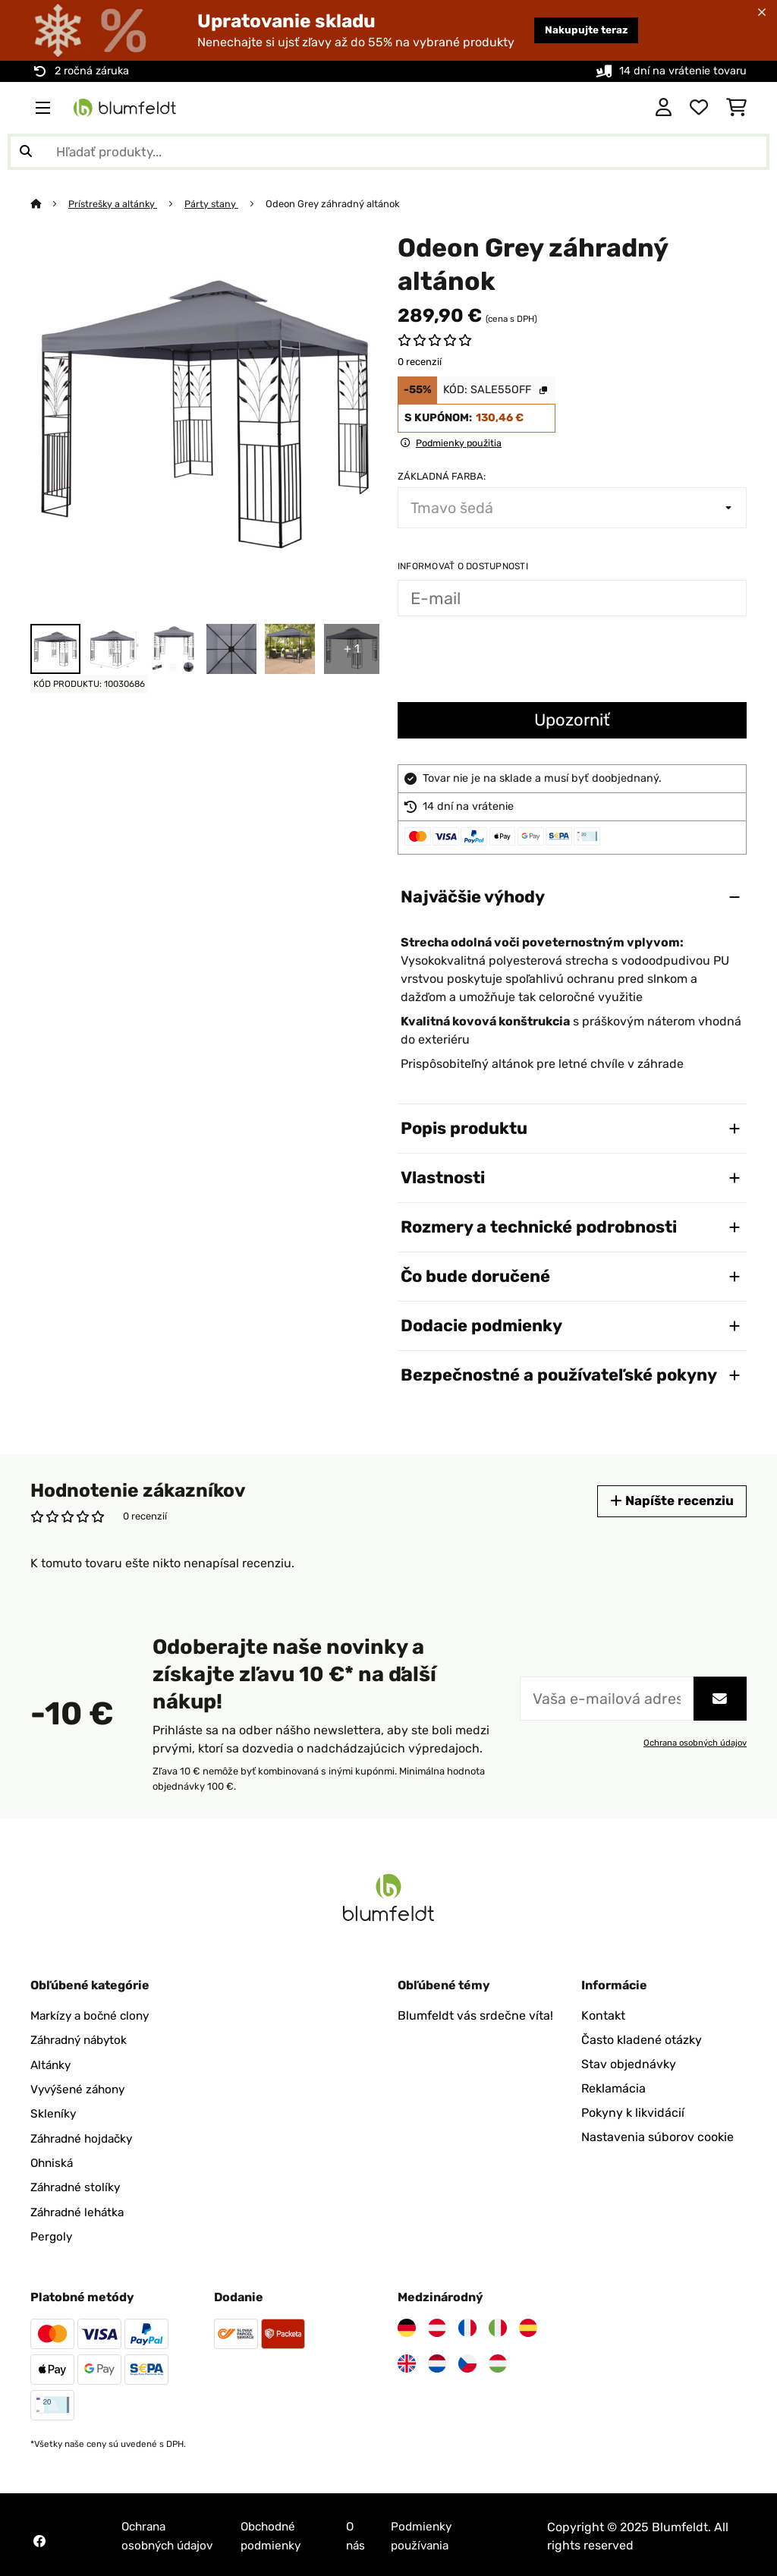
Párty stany (215, 203)
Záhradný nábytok (82, 2040)
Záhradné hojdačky (85, 2137)
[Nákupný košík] (736, 107)
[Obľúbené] (699, 107)
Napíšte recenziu (670, 1501)
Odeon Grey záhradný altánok (337, 203)
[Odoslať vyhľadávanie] (26, 152)
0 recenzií (420, 361)
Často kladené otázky (641, 2040)
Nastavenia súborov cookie (657, 2137)
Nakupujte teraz (581, 30)
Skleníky (53, 2112)
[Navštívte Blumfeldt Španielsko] (528, 2325)
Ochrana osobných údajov (694, 1742)
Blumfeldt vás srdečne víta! (475, 2015)
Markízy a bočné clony (93, 2015)
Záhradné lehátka (80, 2210)
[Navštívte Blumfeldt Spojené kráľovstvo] (407, 2361)
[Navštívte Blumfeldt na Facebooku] (39, 2538)
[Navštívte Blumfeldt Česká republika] (467, 2361)
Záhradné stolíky (77, 2185)
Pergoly (52, 2234)
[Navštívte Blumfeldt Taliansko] (498, 2325)
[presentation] (513, 661)
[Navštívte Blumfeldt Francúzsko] (467, 2325)
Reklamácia (613, 2088)
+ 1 (352, 648)
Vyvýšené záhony (80, 2088)
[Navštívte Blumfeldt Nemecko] (407, 2325)
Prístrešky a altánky (115, 203)
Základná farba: (442, 476)
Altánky (52, 2064)
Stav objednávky (628, 2064)
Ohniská (53, 2161)
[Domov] (49, 203)
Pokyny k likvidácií (632, 2112)
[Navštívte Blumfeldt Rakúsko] (437, 2325)
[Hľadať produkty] (388, 152)
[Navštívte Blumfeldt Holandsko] (437, 2361)
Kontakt (603, 2015)
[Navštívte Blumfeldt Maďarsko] (498, 2361)
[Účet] (664, 107)
